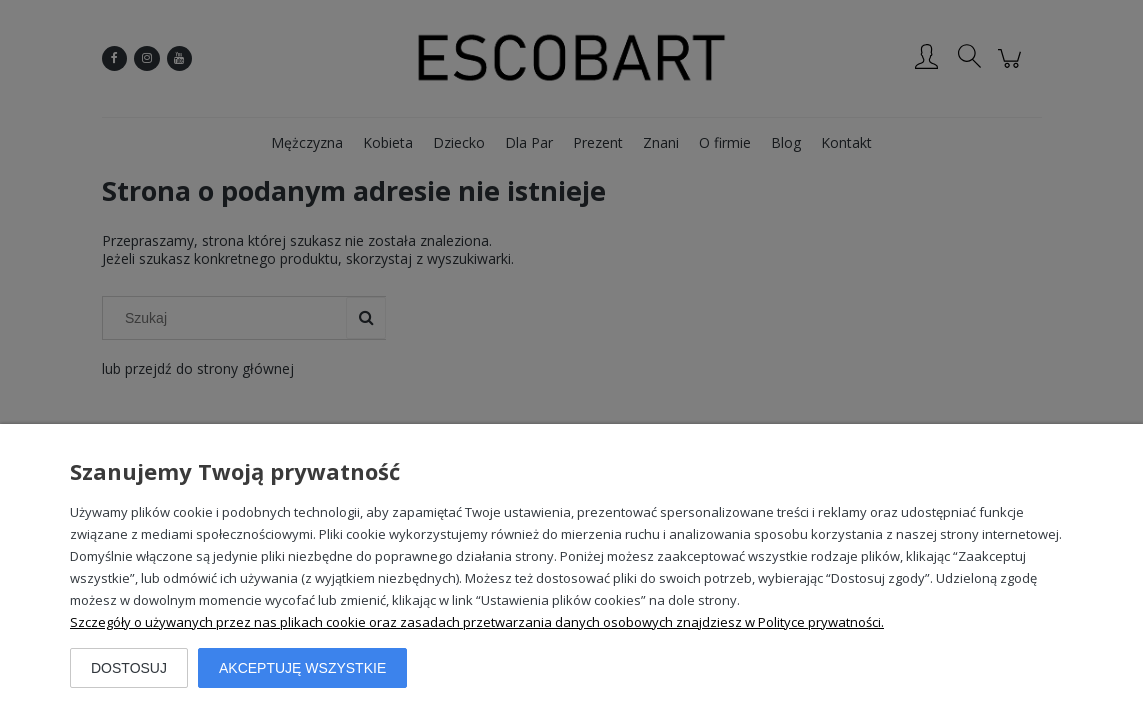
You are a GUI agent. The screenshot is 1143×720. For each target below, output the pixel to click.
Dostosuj (129, 668)
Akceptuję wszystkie (302, 668)
